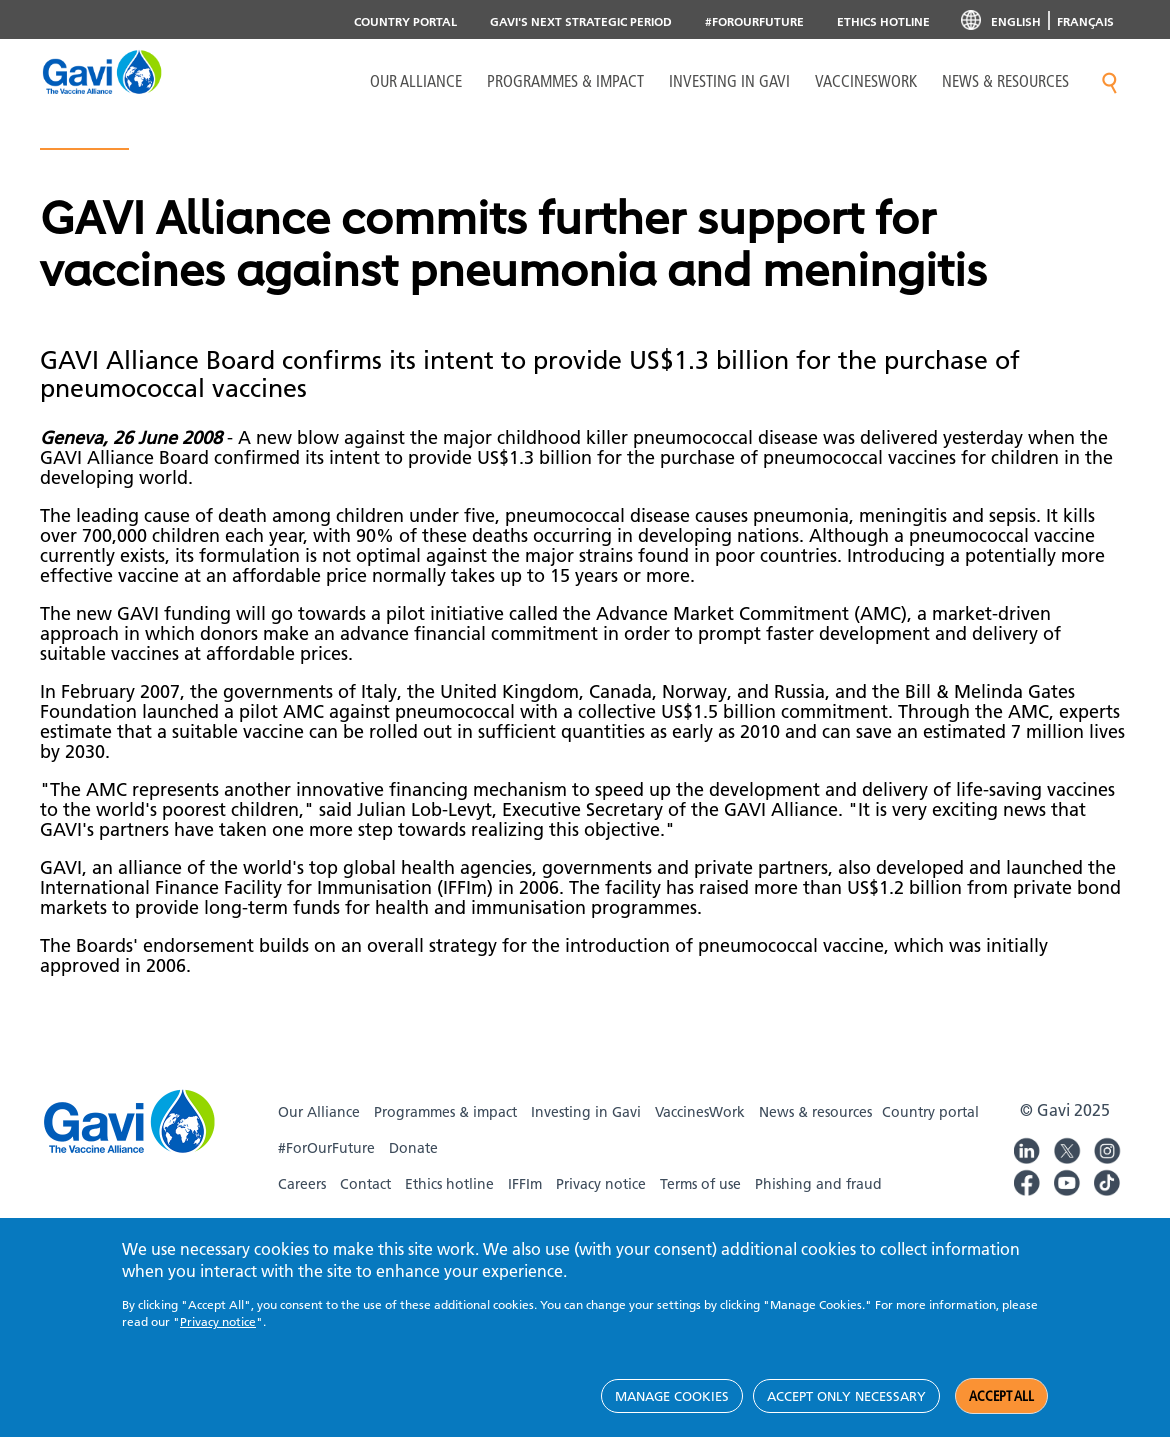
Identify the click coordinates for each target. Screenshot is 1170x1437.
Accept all (1001, 1396)
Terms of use (700, 1184)
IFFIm (525, 1184)
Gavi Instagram (1107, 1148)
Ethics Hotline (883, 21)
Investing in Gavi (729, 81)
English (1016, 21)
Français (1085, 21)
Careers (302, 1184)
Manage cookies (672, 1396)
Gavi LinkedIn (1027, 1148)
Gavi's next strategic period (581, 21)
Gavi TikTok (1107, 1180)
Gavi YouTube (1067, 1180)
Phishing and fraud (818, 1184)
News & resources (1005, 81)
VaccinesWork (866, 81)
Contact (365, 1184)
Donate (413, 1148)
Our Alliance (416, 81)
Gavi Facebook (1027, 1180)
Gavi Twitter (1067, 1148)
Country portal (405, 21)
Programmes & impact (445, 1112)
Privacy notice (601, 1184)
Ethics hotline (449, 1184)
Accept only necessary (846, 1396)
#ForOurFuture (754, 21)
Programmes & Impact (565, 81)
